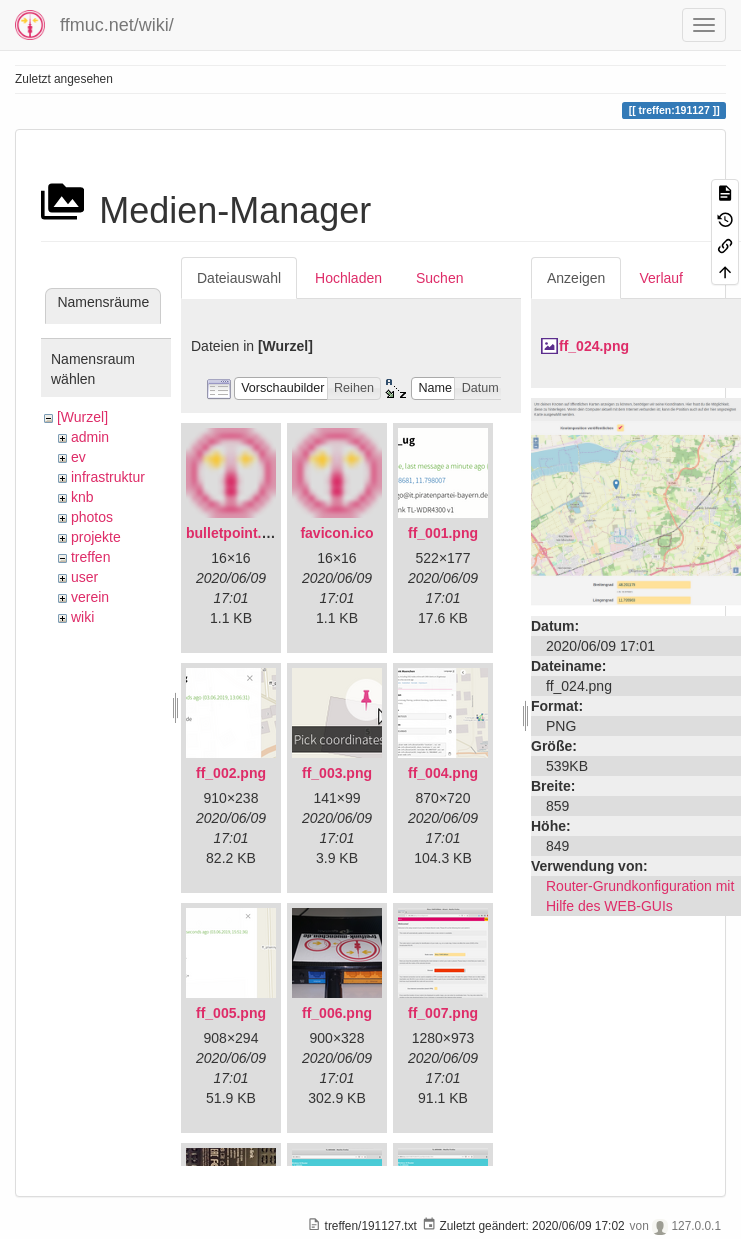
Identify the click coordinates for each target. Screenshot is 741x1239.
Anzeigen (576, 278)
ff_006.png (337, 1013)
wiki (82, 617)
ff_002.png (231, 773)
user (84, 577)
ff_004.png (443, 773)
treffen (90, 557)
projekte (96, 537)
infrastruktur (108, 477)
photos (92, 517)
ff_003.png (337, 773)
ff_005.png (231, 1013)
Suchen (439, 278)
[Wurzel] (82, 417)
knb (82, 497)
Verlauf (661, 278)
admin (90, 437)
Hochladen (348, 278)
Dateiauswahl (239, 278)
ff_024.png (594, 346)
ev (78, 457)
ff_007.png (443, 1013)
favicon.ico (336, 533)
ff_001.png (443, 533)
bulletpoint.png (236, 533)
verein (90, 597)
